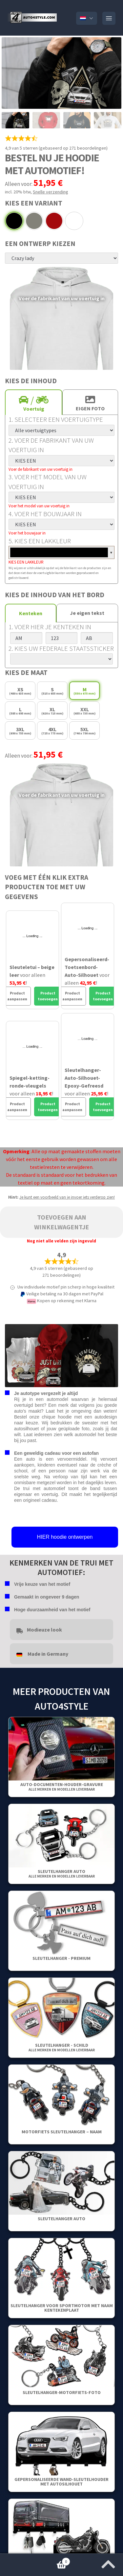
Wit (74, 221)
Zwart (14, 221)
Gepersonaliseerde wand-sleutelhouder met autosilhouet (61, 2481)
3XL (20, 731)
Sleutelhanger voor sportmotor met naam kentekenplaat (61, 2308)
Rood (54, 221)
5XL (84, 731)
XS (20, 691)
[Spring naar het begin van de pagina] (108, 2562)
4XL (52, 731)
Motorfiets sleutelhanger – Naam (62, 2132)
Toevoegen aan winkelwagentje (61, 1222)
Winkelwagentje (35, 2560)
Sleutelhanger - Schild (62, 2047)
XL (52, 711)
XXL (84, 711)
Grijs (34, 221)
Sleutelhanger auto (62, 1873)
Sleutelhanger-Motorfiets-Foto (62, 2392)
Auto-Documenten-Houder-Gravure (61, 1786)
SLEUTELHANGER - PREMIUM (61, 1958)
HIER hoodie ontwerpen (65, 1537)
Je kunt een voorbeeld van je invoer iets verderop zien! (67, 1197)
